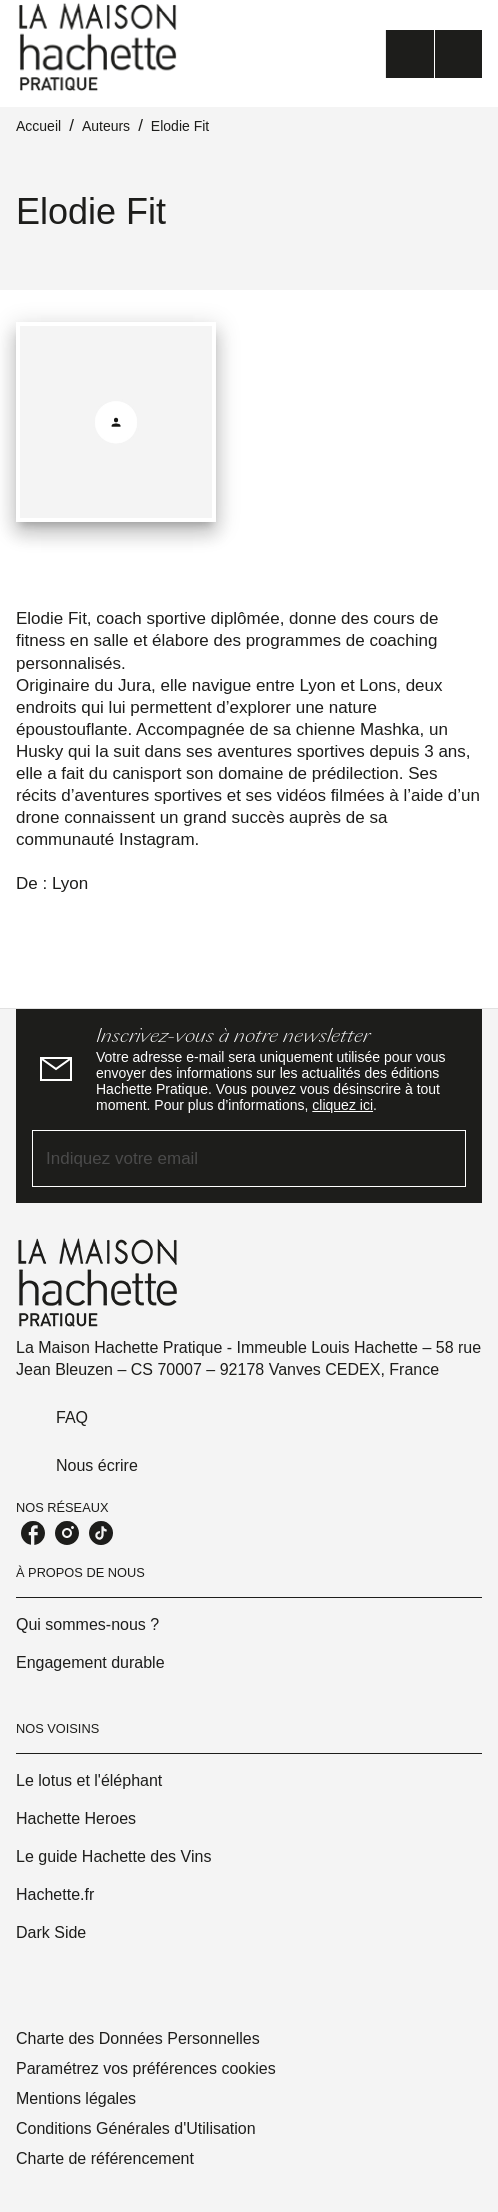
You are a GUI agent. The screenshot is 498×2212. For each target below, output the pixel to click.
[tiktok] (101, 1533)
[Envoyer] (442, 1158)
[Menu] (434, 54)
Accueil (38, 126)
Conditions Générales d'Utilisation (136, 2128)
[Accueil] (100, 47)
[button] (249, 1625)
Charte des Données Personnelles (138, 2038)
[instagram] (67, 1533)
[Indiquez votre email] (224, 1158)
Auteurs (106, 126)
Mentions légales (76, 2098)
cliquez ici (342, 1105)
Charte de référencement (105, 2158)
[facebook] (33, 1533)
